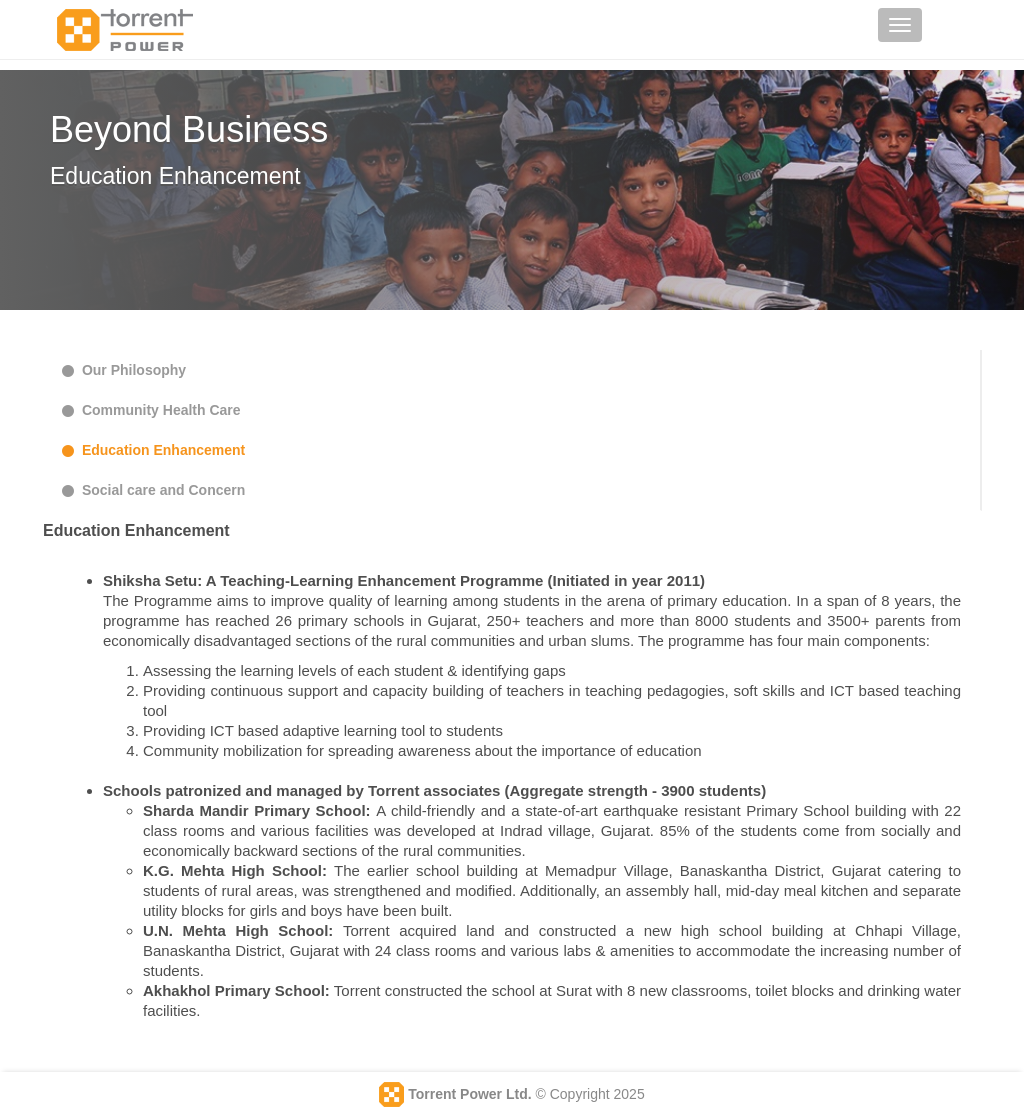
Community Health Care (149, 410)
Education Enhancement (151, 450)
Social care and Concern (151, 490)
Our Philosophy (121, 370)
